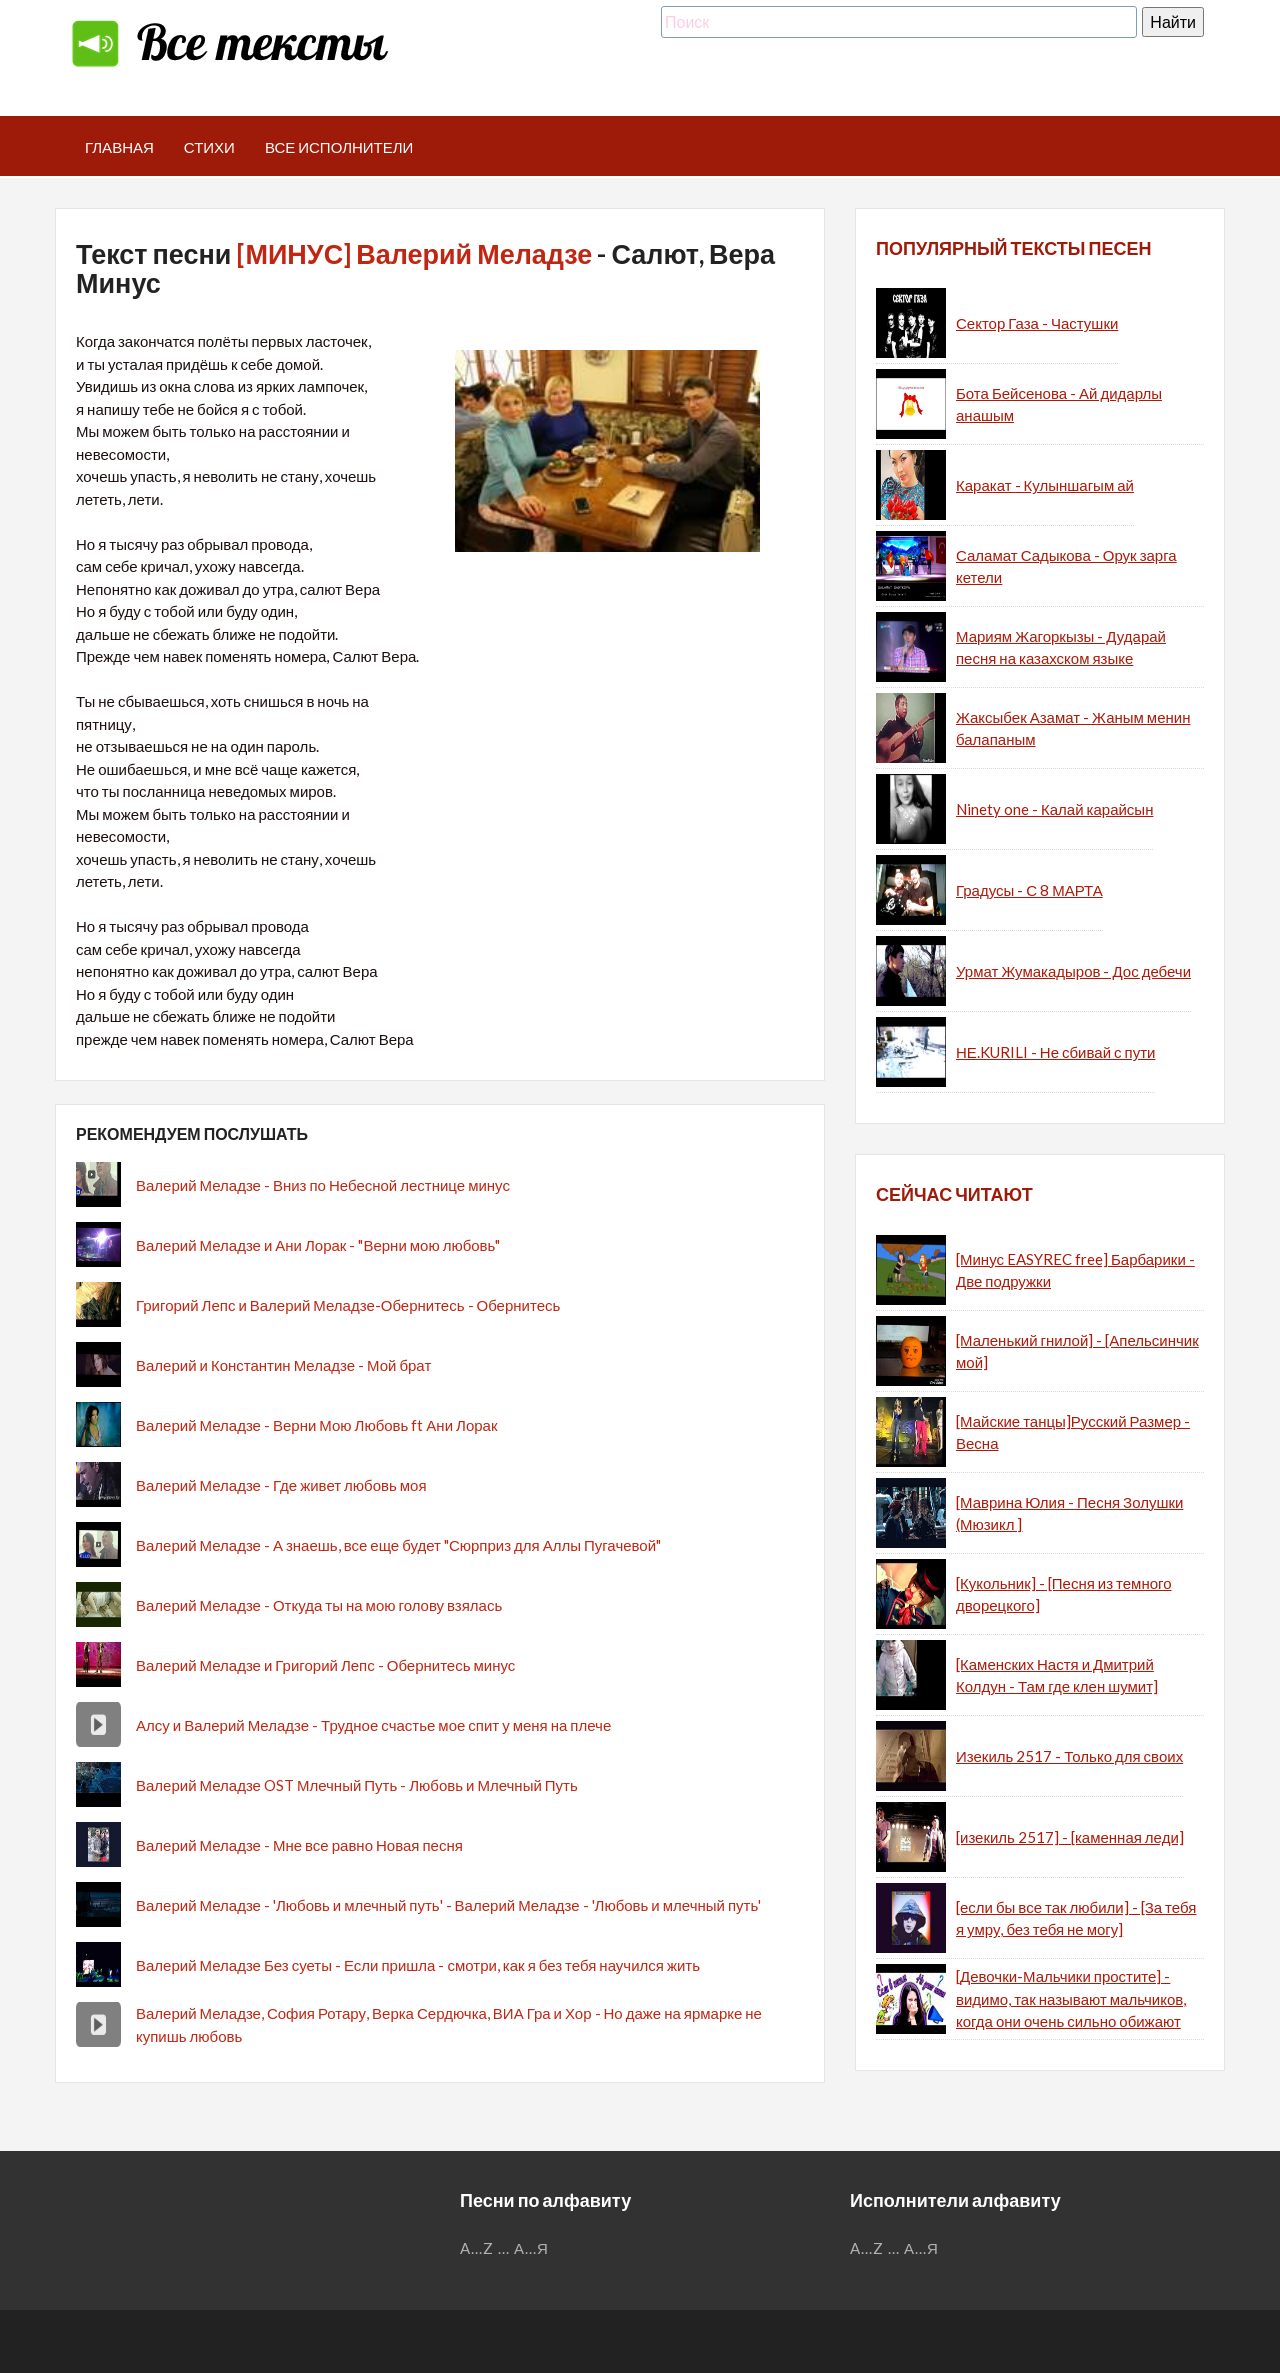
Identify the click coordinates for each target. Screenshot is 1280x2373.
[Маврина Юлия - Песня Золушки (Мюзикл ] (1069, 1513)
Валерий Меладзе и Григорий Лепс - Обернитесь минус (325, 1665)
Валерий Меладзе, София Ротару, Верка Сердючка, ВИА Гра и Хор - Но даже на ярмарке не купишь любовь (449, 2024)
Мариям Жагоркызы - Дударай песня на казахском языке (1061, 647)
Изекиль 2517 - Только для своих (1069, 1756)
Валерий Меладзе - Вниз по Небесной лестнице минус (323, 1185)
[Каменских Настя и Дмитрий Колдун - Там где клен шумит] (1057, 1675)
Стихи (209, 147)
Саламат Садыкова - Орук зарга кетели (1066, 566)
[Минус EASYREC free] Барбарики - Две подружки (1075, 1270)
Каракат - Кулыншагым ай (1045, 485)
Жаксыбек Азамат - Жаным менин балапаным (1073, 728)
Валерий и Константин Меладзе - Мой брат (283, 1365)
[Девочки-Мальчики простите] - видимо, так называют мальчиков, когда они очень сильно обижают (1071, 1998)
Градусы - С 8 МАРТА (1029, 890)
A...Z (477, 2248)
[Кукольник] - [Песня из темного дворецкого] (1064, 1594)
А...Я (531, 2248)
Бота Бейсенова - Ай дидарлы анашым (1059, 404)
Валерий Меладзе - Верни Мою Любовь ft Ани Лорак (316, 1425)
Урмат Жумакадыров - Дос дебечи (1073, 971)
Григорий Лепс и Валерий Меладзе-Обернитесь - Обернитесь (348, 1305)
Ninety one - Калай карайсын (1054, 809)
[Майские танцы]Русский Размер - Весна (1073, 1432)
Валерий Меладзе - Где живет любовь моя (281, 1485)
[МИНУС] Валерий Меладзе (414, 253)
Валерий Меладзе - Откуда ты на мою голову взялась (319, 1605)
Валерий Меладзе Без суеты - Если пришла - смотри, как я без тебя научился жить (418, 1965)
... (504, 2248)
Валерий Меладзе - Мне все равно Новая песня (299, 1845)
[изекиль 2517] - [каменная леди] (1070, 1837)
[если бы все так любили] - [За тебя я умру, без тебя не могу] (1076, 1918)
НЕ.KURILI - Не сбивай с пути (1055, 1052)
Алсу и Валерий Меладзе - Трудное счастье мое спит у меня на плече (373, 1725)
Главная (119, 147)
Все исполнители (339, 147)
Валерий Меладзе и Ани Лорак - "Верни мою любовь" (318, 1245)
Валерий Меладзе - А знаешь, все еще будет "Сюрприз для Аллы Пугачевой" (398, 1545)
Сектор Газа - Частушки (1037, 323)
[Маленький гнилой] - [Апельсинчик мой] (1077, 1351)
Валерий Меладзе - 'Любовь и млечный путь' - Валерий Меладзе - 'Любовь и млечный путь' (448, 1905)
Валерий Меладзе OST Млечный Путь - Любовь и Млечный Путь (357, 1785)
